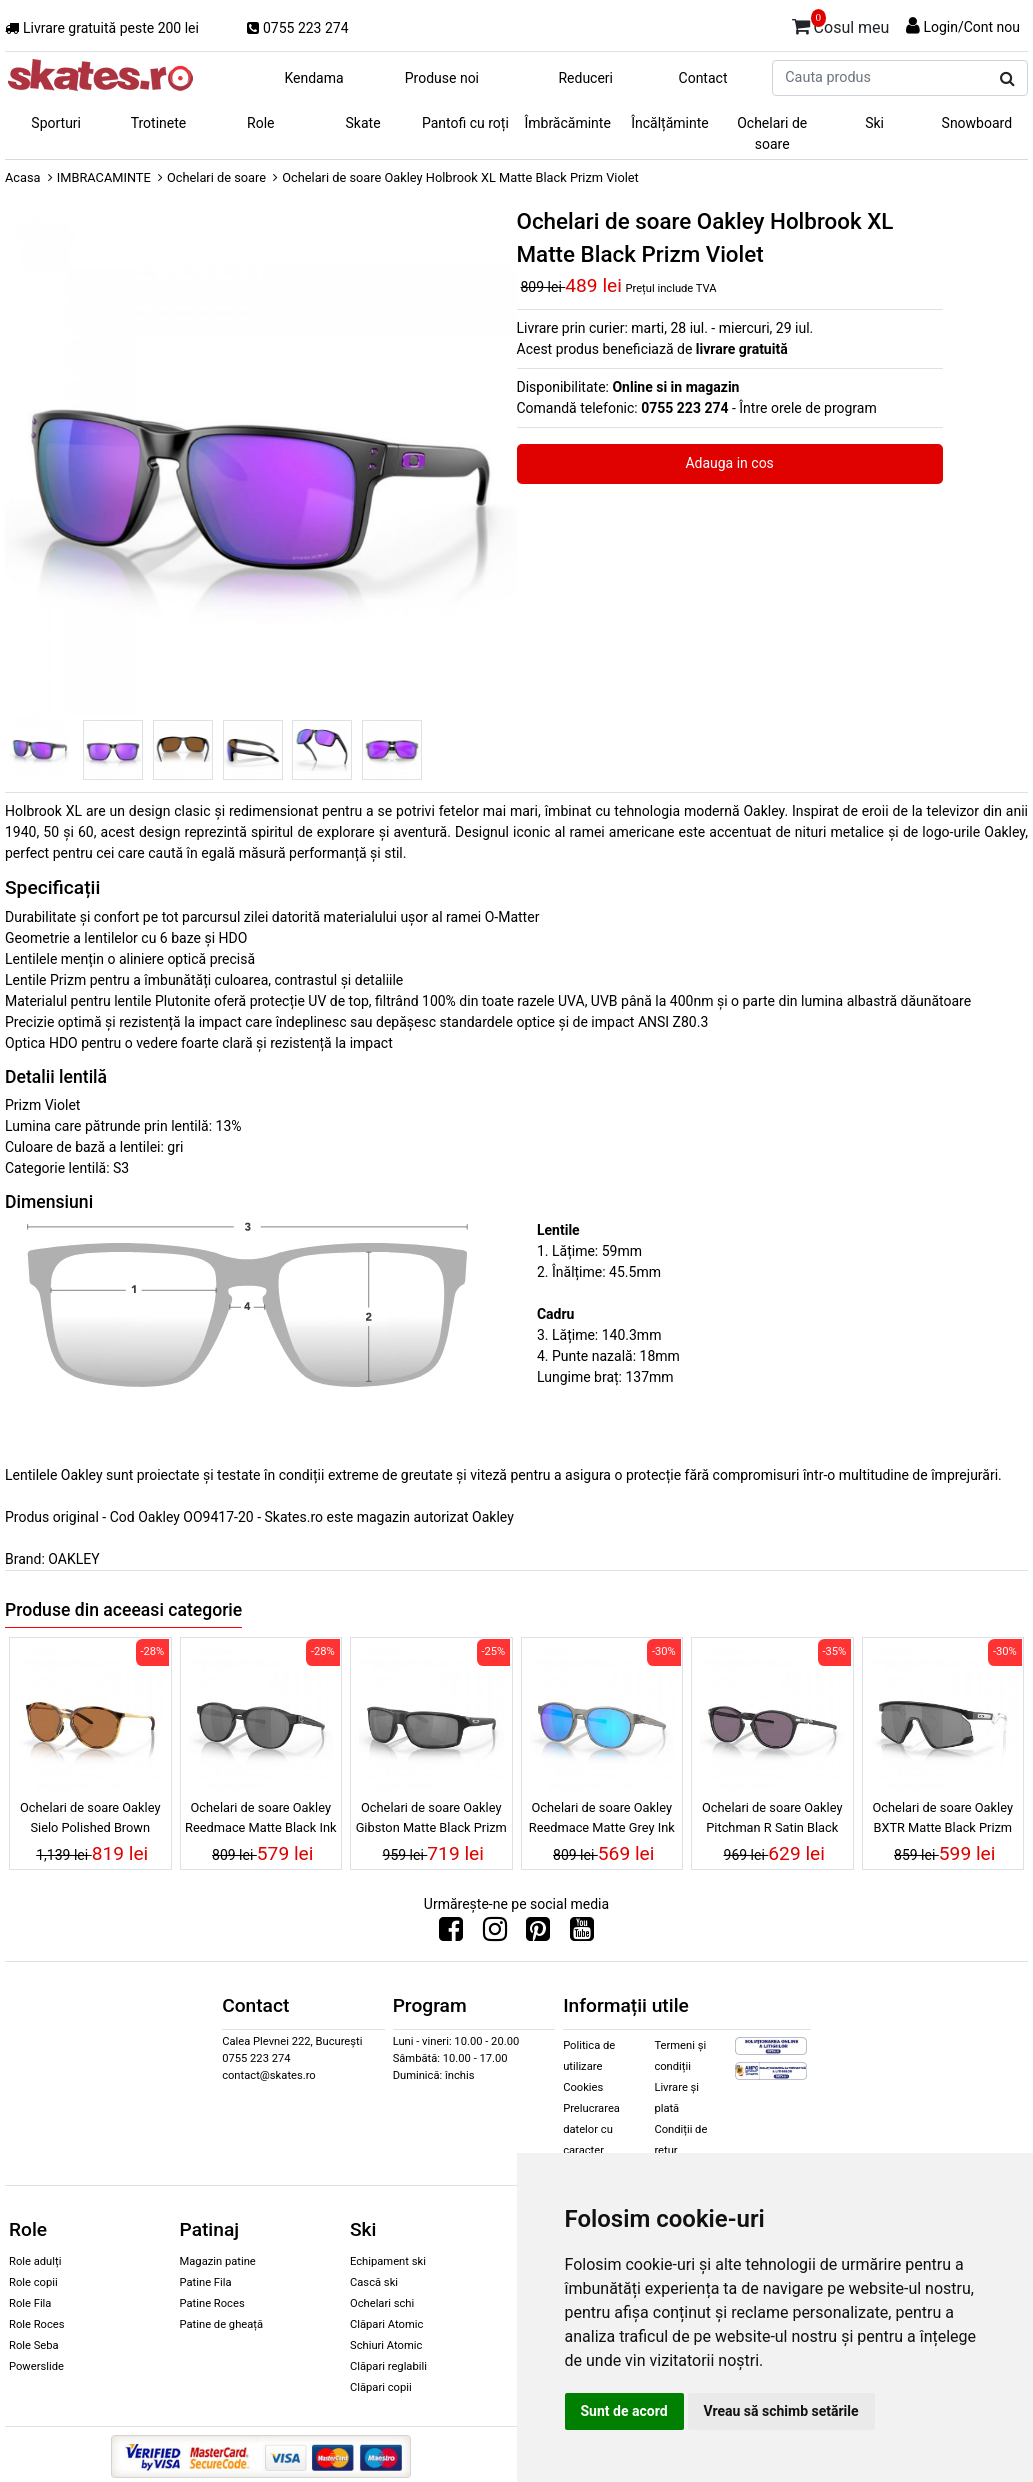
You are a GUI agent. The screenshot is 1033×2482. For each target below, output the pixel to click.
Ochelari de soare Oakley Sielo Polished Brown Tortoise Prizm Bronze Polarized (90, 1820)
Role (260, 123)
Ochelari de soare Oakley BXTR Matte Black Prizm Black (943, 1820)
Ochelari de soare (772, 133)
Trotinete (159, 123)
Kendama (313, 78)
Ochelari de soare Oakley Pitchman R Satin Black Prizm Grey (772, 1820)
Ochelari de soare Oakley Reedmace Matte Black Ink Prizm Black (260, 1820)
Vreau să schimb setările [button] (781, 2411)
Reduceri (585, 78)
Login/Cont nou (971, 27)
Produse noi (442, 78)
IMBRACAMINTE (104, 177)
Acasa (23, 177)
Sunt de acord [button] (624, 2411)
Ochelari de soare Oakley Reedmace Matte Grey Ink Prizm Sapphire (602, 1820)
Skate (363, 123)
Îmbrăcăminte (567, 123)
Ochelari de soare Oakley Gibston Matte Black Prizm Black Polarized (431, 1820)
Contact (703, 78)
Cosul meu (841, 24)
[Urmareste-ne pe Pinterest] (538, 1934)
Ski (874, 123)
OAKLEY (73, 1559)
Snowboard (977, 123)
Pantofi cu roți (465, 123)
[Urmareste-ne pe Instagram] (495, 1934)
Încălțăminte (670, 123)
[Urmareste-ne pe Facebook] (451, 1934)
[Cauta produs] (1007, 79)
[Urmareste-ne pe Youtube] (582, 1934)
